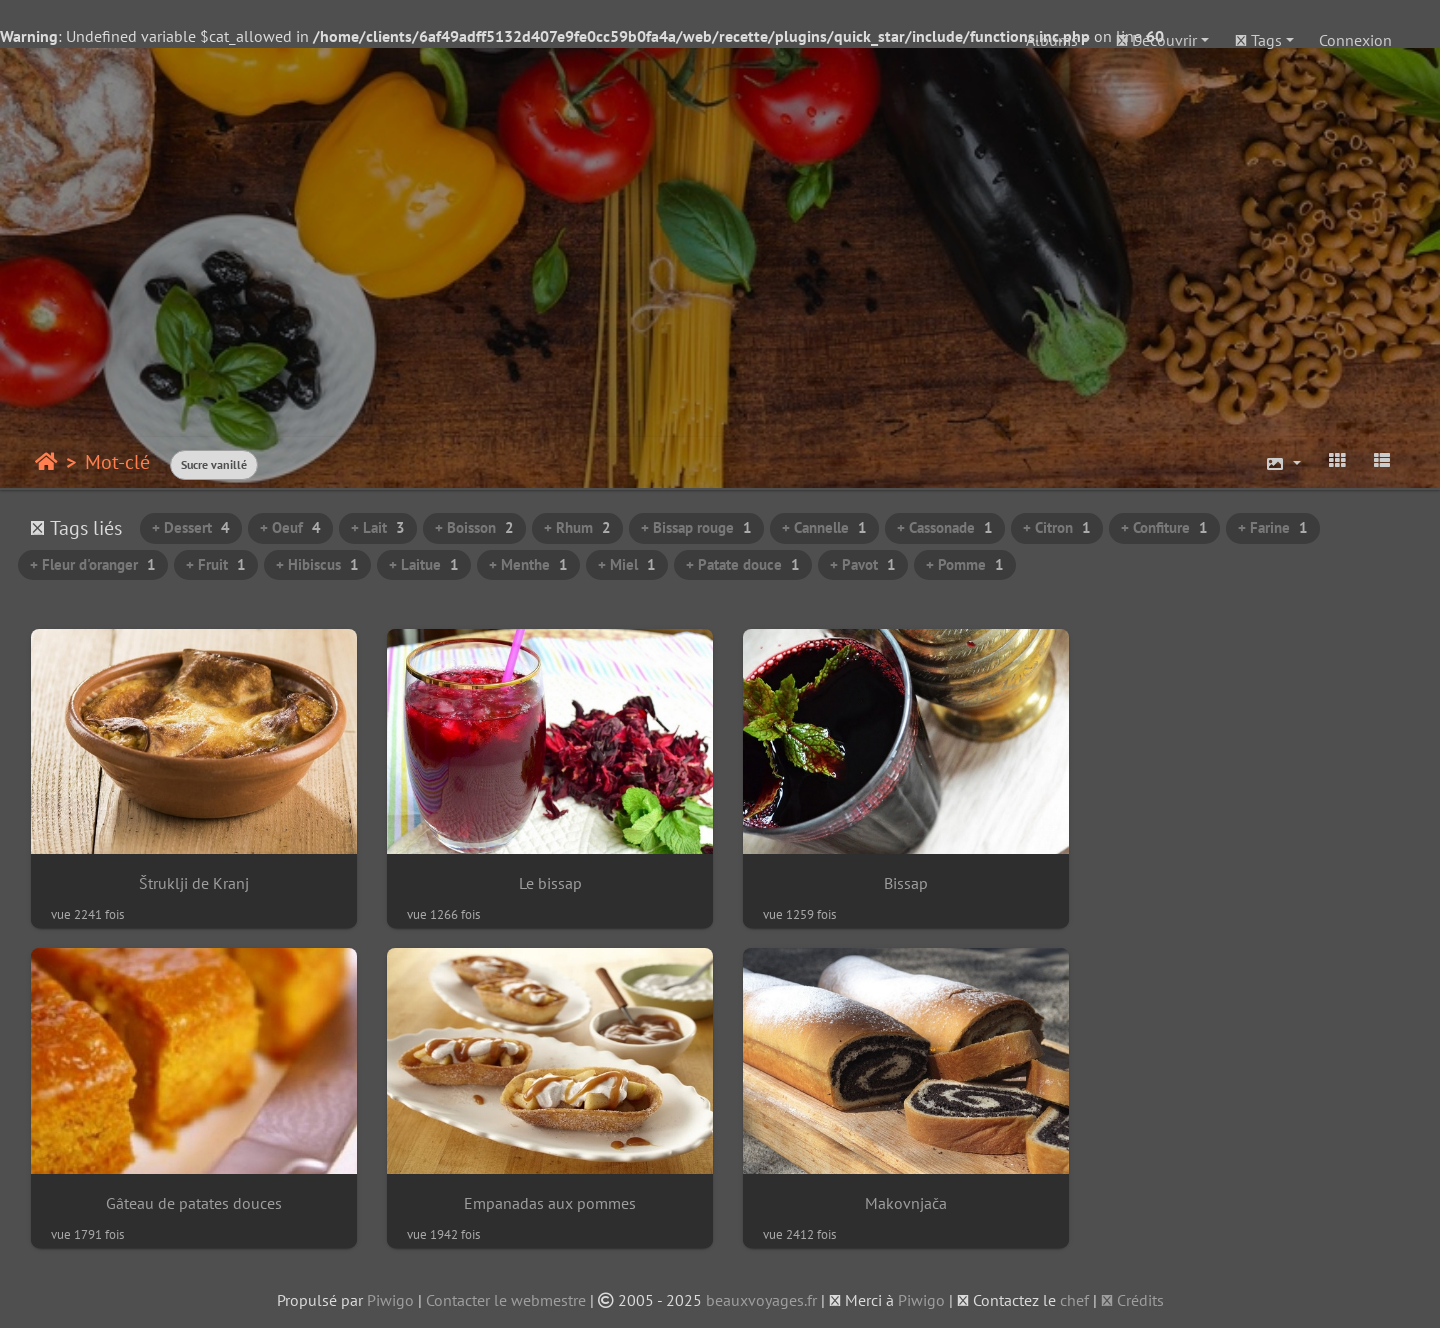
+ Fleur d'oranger (93, 564)
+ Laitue (424, 564)
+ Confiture (1164, 527)
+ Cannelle (824, 527)
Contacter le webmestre (506, 1294)
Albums (1052, 40)
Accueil (46, 462)
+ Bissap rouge (696, 527)
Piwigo (390, 1294)
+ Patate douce (743, 564)
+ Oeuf (290, 527)
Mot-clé (117, 462)
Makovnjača (544, 1197)
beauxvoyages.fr (761, 1294)
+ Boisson (474, 527)
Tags (1258, 40)
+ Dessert (191, 527)
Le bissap (544, 880)
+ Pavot (863, 564)
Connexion (1355, 40)
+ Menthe (528, 564)
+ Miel (627, 564)
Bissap (896, 880)
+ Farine (1273, 527)
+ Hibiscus (317, 564)
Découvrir (1156, 40)
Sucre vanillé (214, 464)
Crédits (1132, 1294)
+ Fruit (216, 564)
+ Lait (378, 527)
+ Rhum (577, 527)
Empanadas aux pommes (192, 1197)
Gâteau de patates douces (1248, 880)
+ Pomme (965, 564)
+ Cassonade (945, 527)
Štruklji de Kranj (192, 880)
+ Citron (1057, 527)
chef (1074, 1294)
